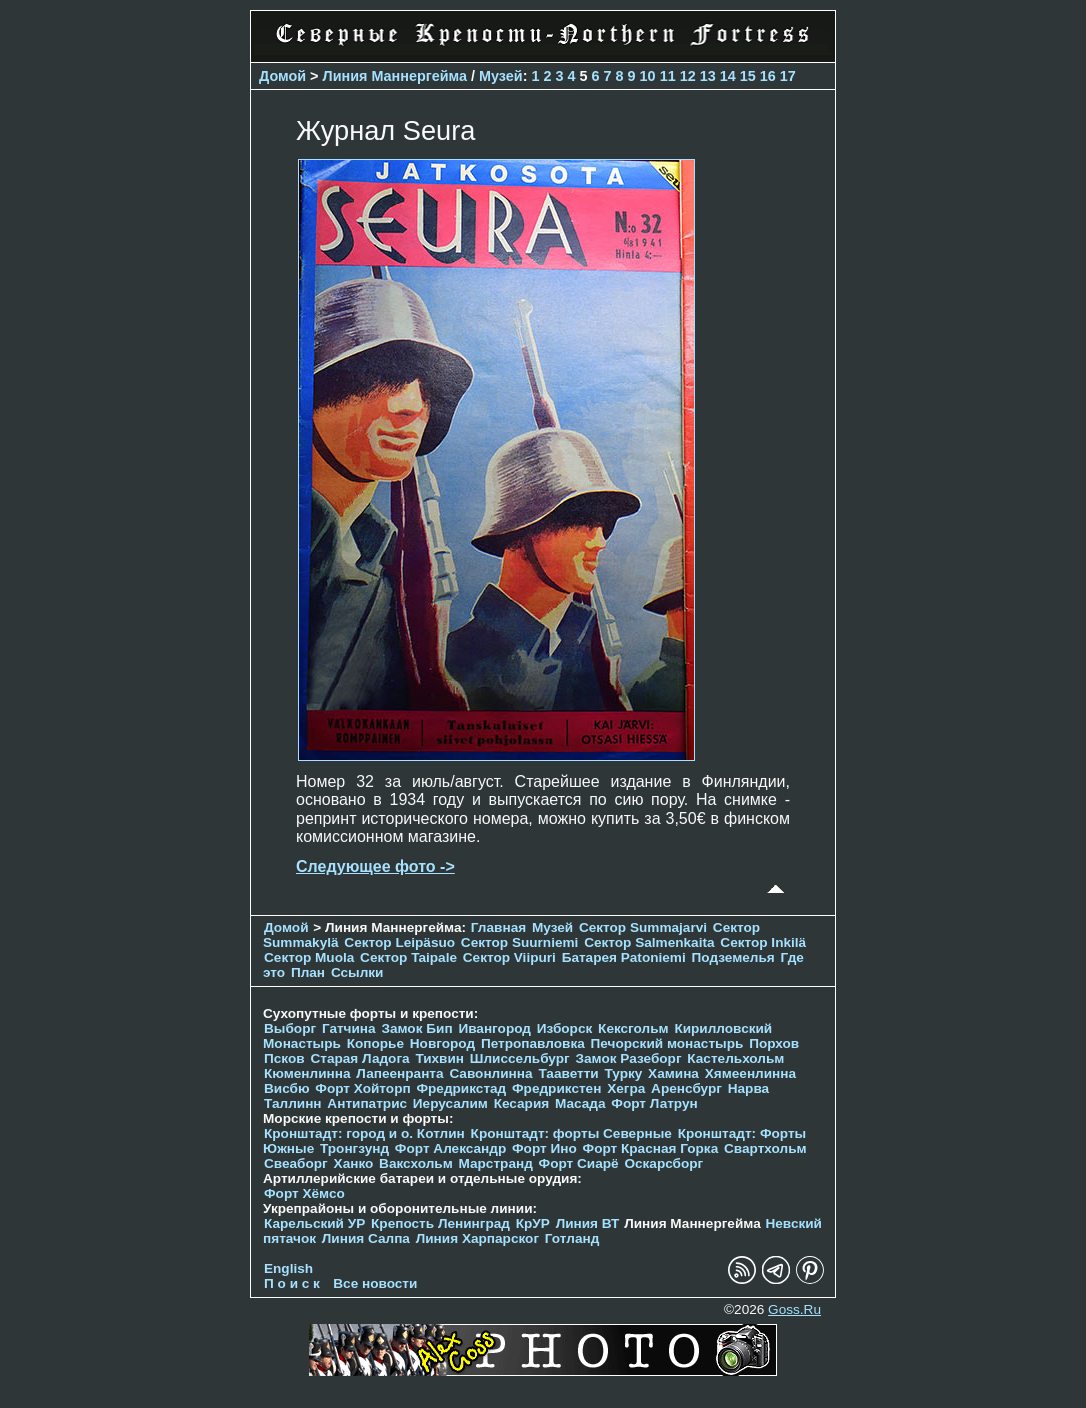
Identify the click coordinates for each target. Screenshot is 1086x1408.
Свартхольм (765, 1148)
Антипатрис (367, 1103)
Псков (284, 1058)
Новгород (442, 1043)
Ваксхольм (416, 1163)
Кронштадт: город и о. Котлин (364, 1133)
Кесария (522, 1103)
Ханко (354, 1163)
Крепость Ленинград (440, 1223)
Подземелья (733, 957)
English (288, 1268)
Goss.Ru (794, 1309)
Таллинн (293, 1103)
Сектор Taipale (408, 957)
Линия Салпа (366, 1238)
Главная (498, 927)
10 (648, 76)
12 (688, 76)
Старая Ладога (359, 1058)
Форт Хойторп (362, 1088)
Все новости (375, 1283)
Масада (580, 1103)
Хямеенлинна (750, 1073)
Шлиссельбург (520, 1058)
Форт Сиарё (579, 1163)
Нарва (748, 1088)
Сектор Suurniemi (520, 942)
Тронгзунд (354, 1148)
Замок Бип (416, 1028)
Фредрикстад (461, 1088)
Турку (623, 1073)
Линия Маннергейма (395, 76)
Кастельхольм (735, 1058)
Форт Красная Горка (651, 1148)
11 (668, 76)
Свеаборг (296, 1163)
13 (708, 76)
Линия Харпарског (477, 1238)
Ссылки (357, 972)
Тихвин (439, 1058)
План (308, 972)
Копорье (375, 1043)
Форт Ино (544, 1148)
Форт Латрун (654, 1103)
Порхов (774, 1043)
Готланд (572, 1238)
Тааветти (568, 1073)
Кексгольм (633, 1028)
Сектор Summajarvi (643, 927)
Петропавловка (533, 1043)
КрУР (533, 1223)
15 (748, 76)
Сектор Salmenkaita (649, 942)
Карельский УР (314, 1223)
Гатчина (349, 1028)
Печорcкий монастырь (667, 1043)
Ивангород (494, 1028)
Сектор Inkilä (763, 942)
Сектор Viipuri (509, 957)
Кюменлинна (307, 1073)
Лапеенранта (399, 1073)
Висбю (287, 1088)
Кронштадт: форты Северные (571, 1133)
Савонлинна (490, 1073)
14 (728, 76)
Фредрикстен (556, 1088)
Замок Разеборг (628, 1058)
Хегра (626, 1088)
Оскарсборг (663, 1163)
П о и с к (292, 1283)
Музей (501, 76)
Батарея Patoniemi (624, 957)
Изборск (565, 1028)
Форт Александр (450, 1148)
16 (768, 76)
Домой (282, 76)
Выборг (290, 1028)
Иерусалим (450, 1103)
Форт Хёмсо (304, 1193)
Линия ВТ (588, 1223)
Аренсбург (686, 1088)
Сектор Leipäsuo (399, 942)
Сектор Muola (309, 957)
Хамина (673, 1073)
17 (788, 76)
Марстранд (496, 1163)
